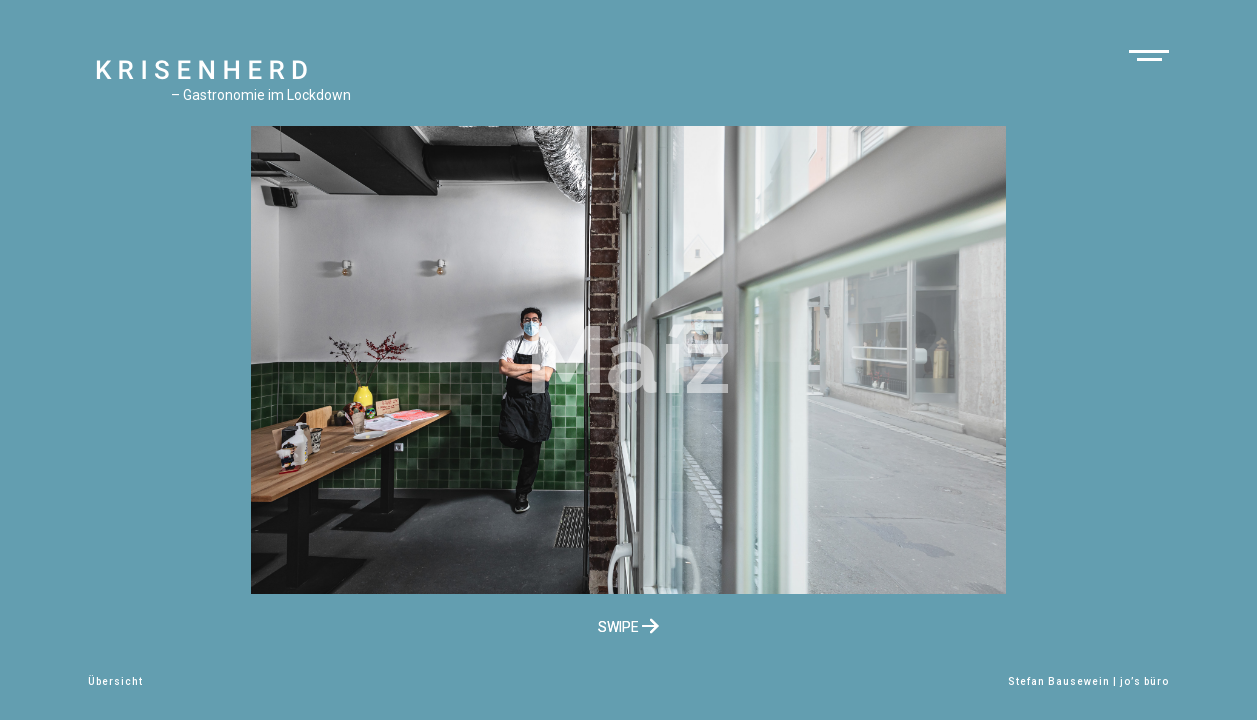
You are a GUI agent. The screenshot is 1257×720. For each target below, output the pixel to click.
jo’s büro (1144, 681)
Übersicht (115, 681)
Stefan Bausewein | (1064, 681)
